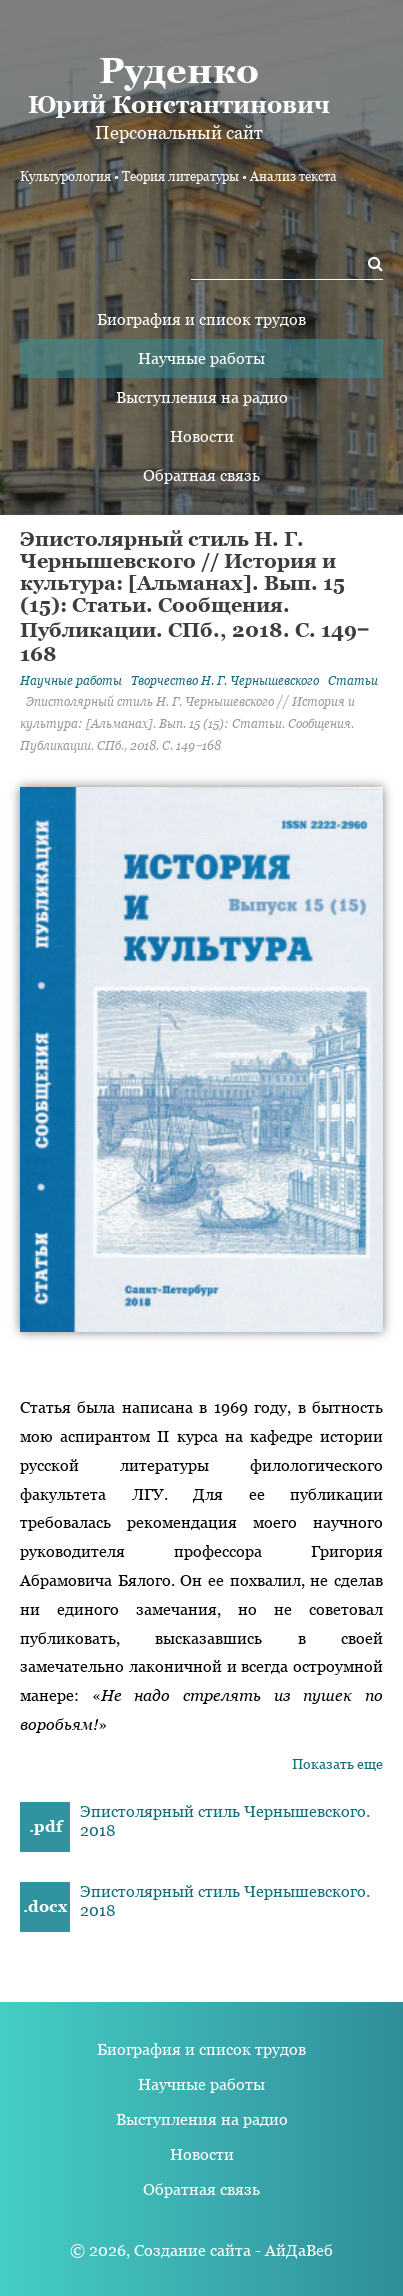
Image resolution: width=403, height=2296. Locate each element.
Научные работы (201, 358)
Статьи (353, 681)
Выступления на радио (202, 397)
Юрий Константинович (178, 84)
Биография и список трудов (201, 319)
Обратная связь (201, 475)
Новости (202, 436)
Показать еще (337, 1764)
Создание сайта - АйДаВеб (233, 2250)
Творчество (225, 681)
